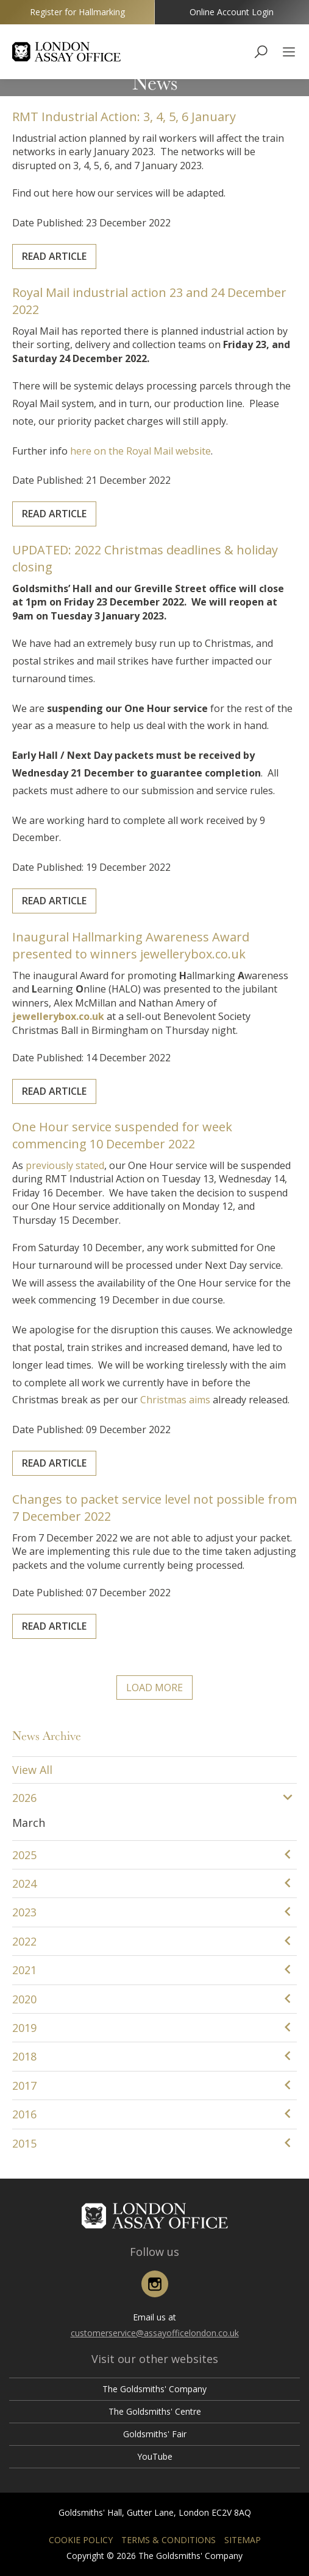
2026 (24, 1797)
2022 (24, 1941)
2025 (24, 1855)
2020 (24, 1999)
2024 (24, 1883)
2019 (24, 2027)
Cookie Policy (81, 2540)
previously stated (100, 1219)
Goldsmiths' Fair (154, 2434)
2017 (24, 2085)
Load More (154, 1687)
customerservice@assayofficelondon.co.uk (155, 2333)
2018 (24, 2056)
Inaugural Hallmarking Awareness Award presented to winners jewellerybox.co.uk (139, 973)
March (28, 1822)
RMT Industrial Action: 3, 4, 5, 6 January (135, 146)
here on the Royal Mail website (145, 432)
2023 (24, 1912)
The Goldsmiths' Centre (154, 2411)
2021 (24, 1970)
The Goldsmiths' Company (154, 2389)
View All (32, 1769)
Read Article (94, 228)
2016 (24, 2114)
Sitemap (242, 2540)
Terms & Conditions (168, 2540)
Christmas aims (165, 1358)
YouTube (154, 2456)
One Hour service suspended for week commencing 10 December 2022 (134, 1201)
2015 (24, 2143)
